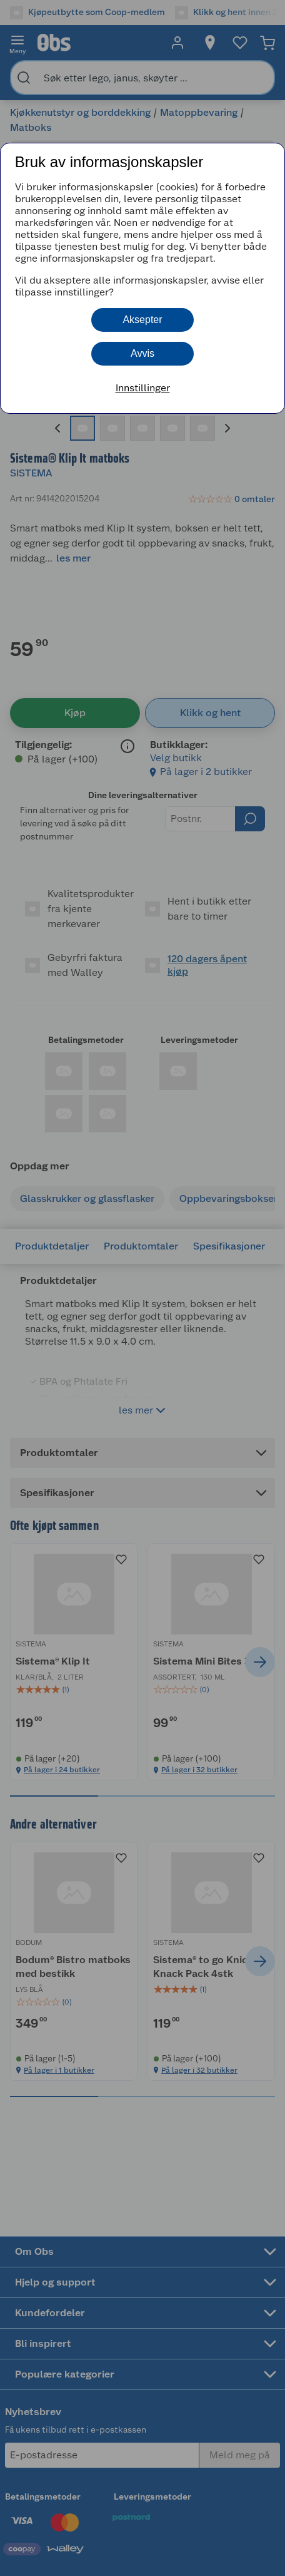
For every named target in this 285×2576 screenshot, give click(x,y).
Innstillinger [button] (143, 388)
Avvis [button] (142, 353)
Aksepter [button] (142, 319)
